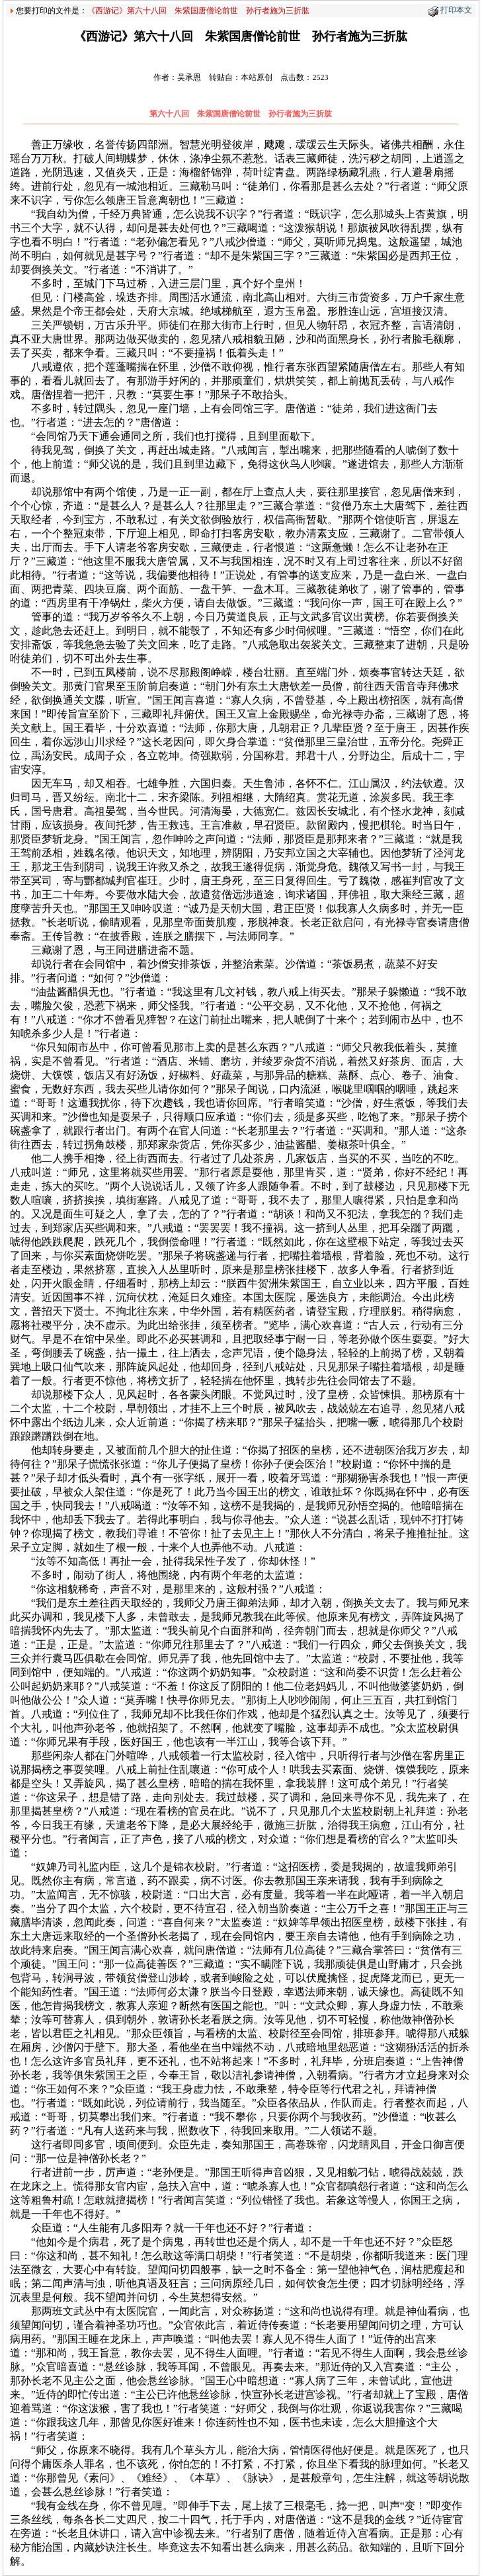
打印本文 (456, 10)
